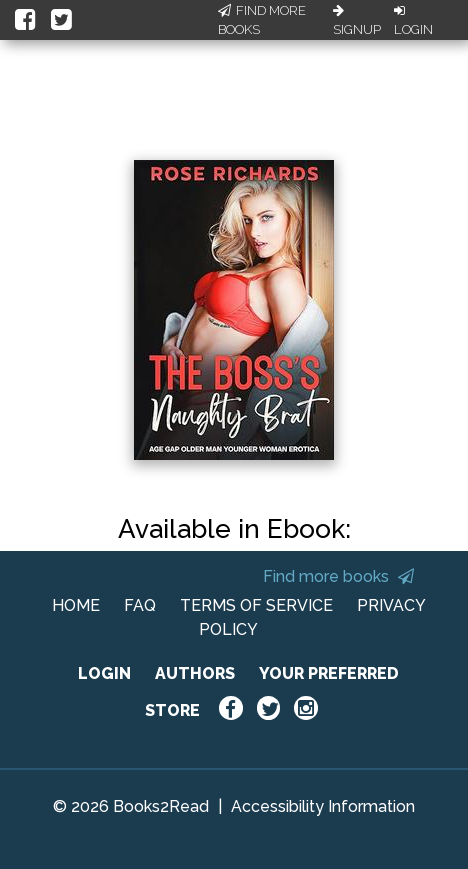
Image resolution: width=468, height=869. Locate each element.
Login (413, 21)
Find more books (338, 576)
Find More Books (262, 20)
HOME (76, 605)
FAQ (140, 605)
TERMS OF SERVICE (256, 605)
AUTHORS (195, 673)
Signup (357, 21)
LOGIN (104, 673)
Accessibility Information (323, 806)
